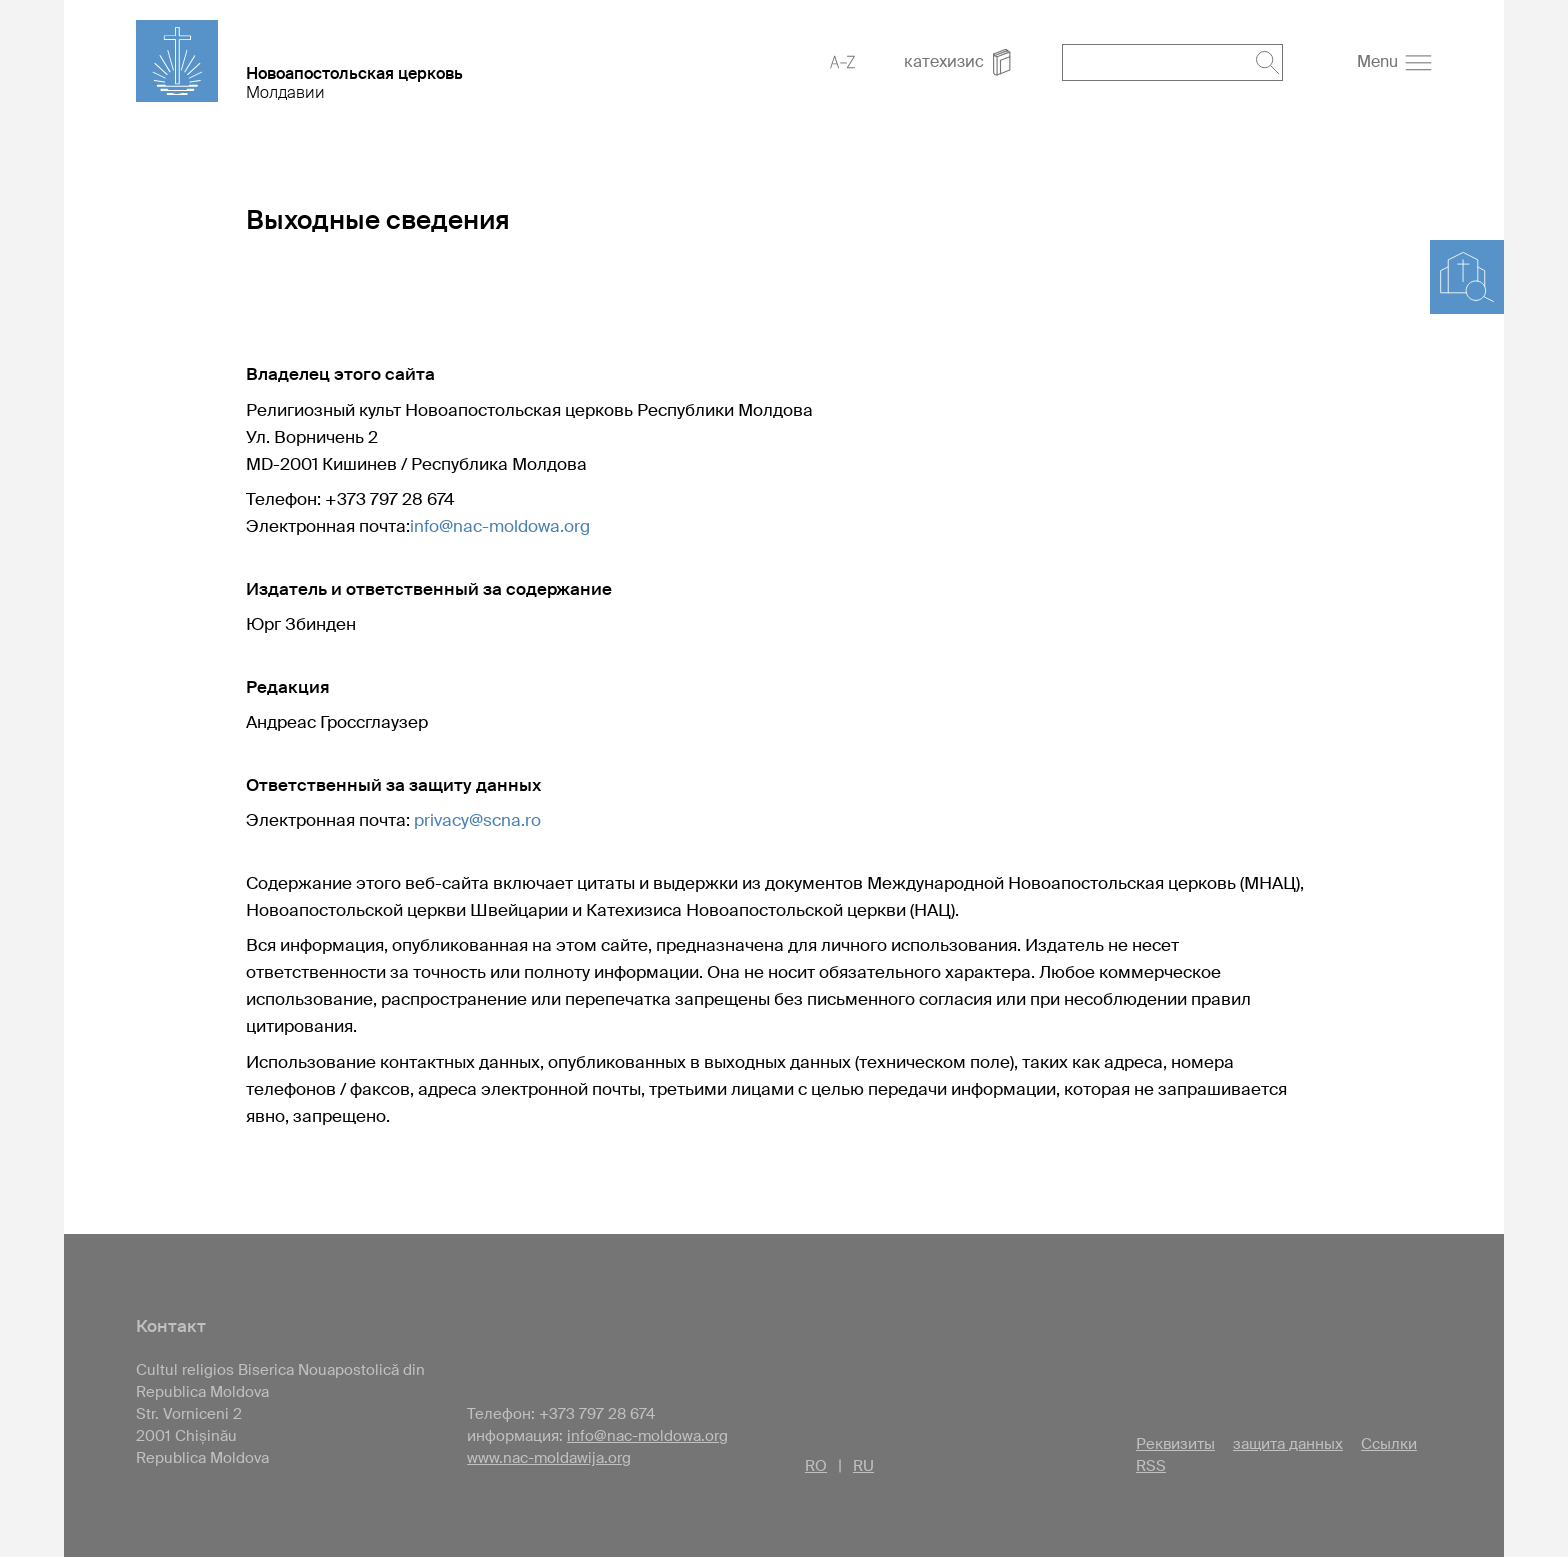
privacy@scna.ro (477, 820)
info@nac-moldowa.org (500, 526)
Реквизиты (1175, 1444)
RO (816, 1466)
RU (863, 1466)
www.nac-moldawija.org (549, 1458)
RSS (1151, 1466)
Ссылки (1389, 1444)
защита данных (1288, 1444)
